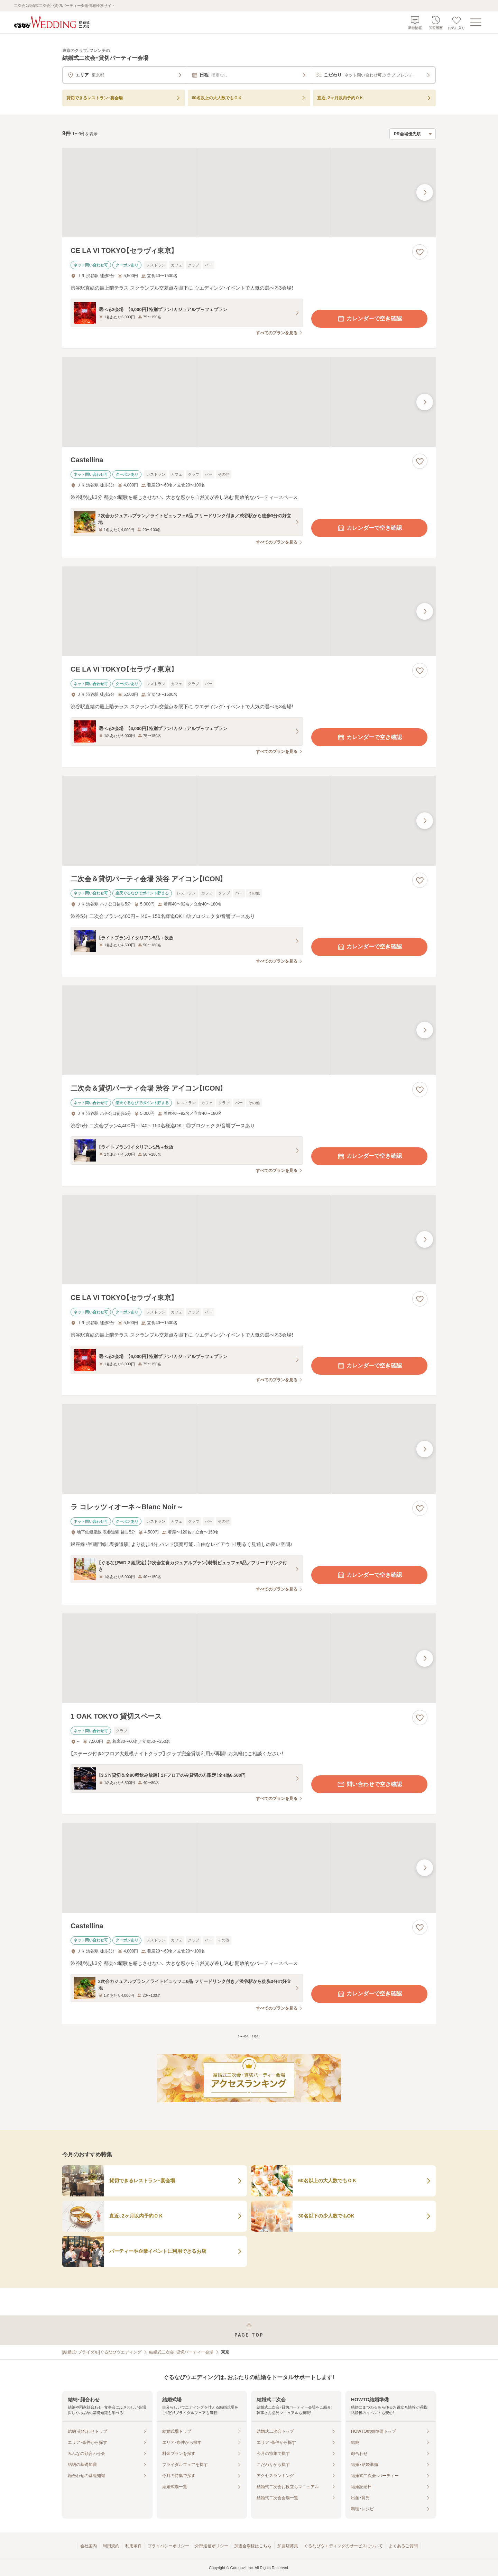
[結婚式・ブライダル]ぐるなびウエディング (101, 2352)
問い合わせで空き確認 (369, 1784)
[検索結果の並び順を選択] (412, 133)
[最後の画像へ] (424, 192)
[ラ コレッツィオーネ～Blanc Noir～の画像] (249, 1449)
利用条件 (133, 2545)
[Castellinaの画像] (249, 402)
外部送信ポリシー (211, 2545)
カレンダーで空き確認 (369, 319)
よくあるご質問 (403, 2545)
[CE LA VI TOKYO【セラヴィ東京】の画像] (249, 192)
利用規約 (111, 2545)
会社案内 (88, 2545)
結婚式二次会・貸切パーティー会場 (181, 2352)
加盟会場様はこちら (252, 2545)
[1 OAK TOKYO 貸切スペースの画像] (249, 1658)
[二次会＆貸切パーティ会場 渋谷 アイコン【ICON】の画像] (249, 820)
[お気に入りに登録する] (419, 252)
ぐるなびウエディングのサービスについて (343, 2545)
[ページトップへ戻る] (249, 2330)
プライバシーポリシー (168, 2545)
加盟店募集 (287, 2545)
